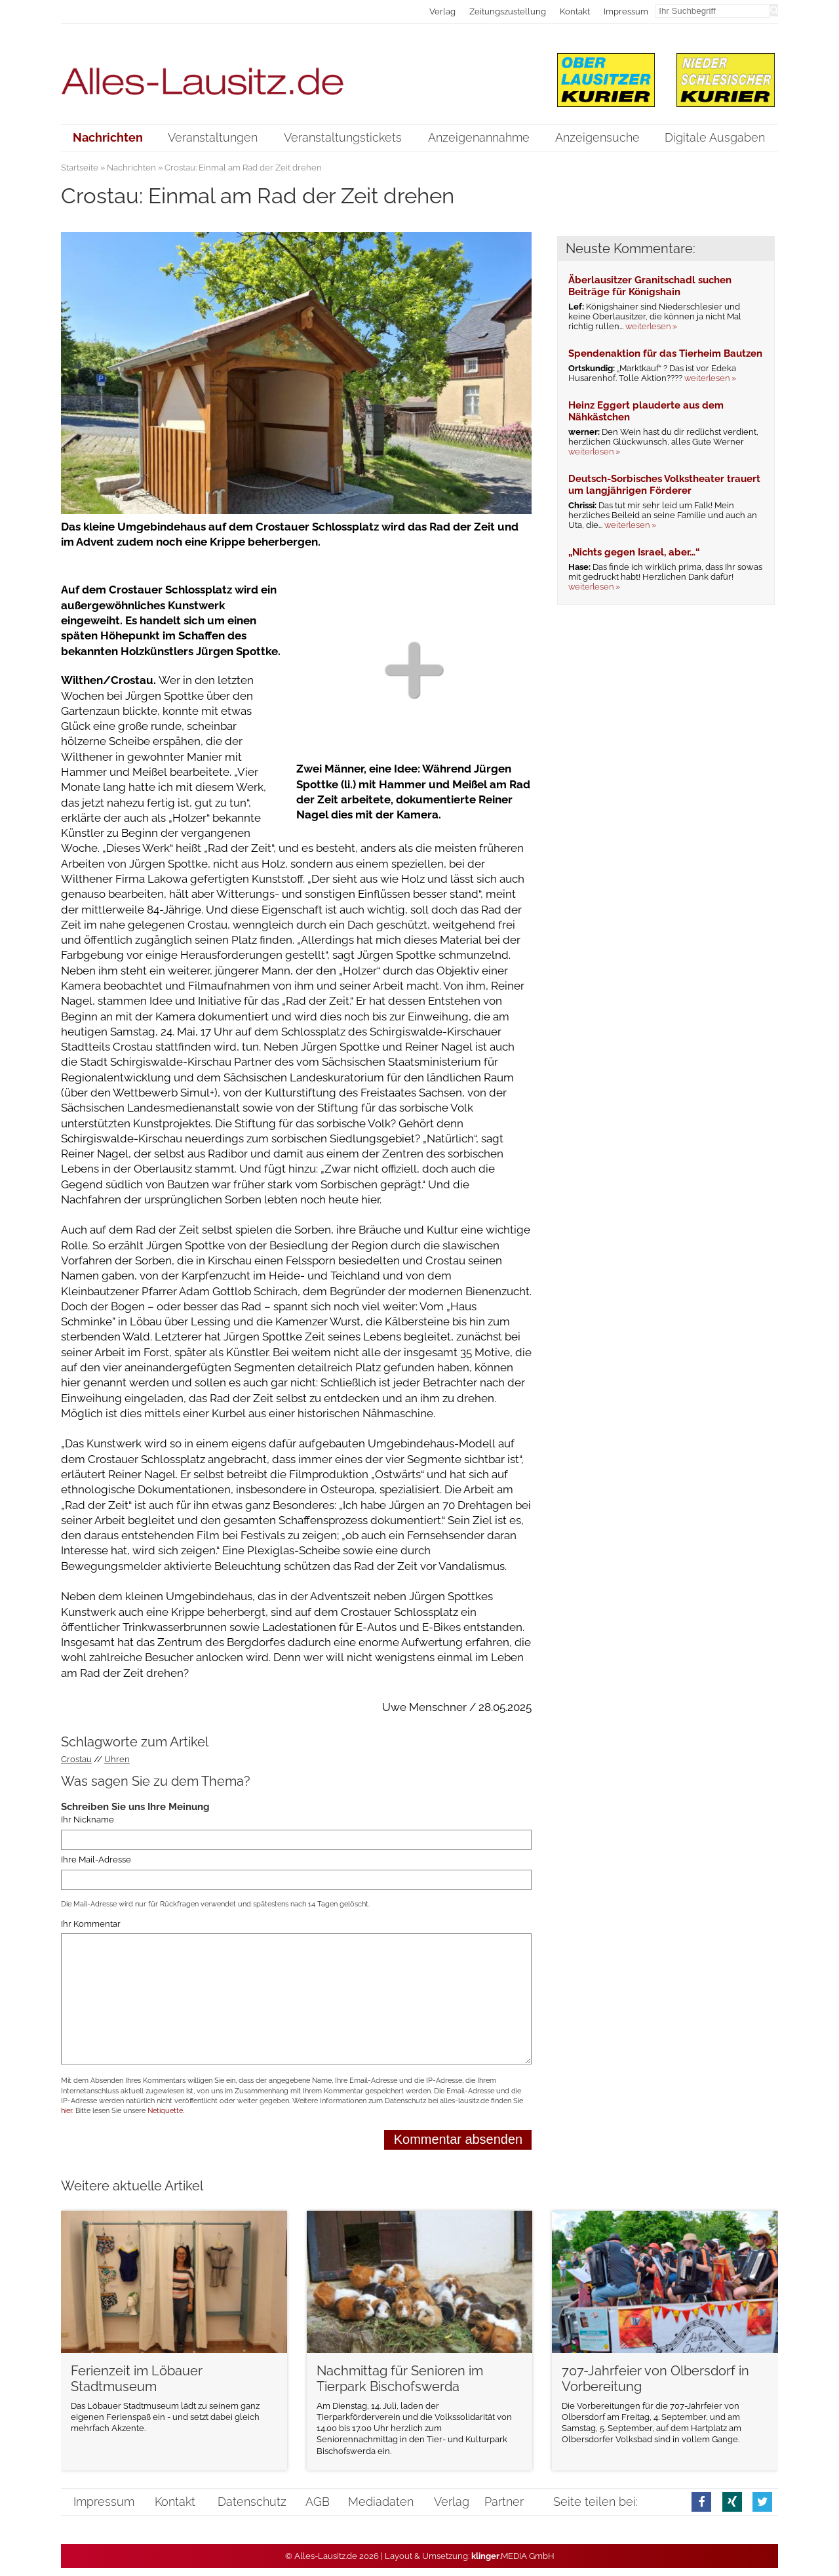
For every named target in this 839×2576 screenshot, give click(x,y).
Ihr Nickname (87, 1820)
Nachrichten (131, 167)
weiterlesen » (651, 326)
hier (66, 2110)
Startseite (79, 167)
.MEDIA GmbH (513, 2556)
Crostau (76, 1759)
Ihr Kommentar (91, 1924)
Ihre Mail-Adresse (96, 1859)
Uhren (117, 1759)
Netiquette (165, 2110)
